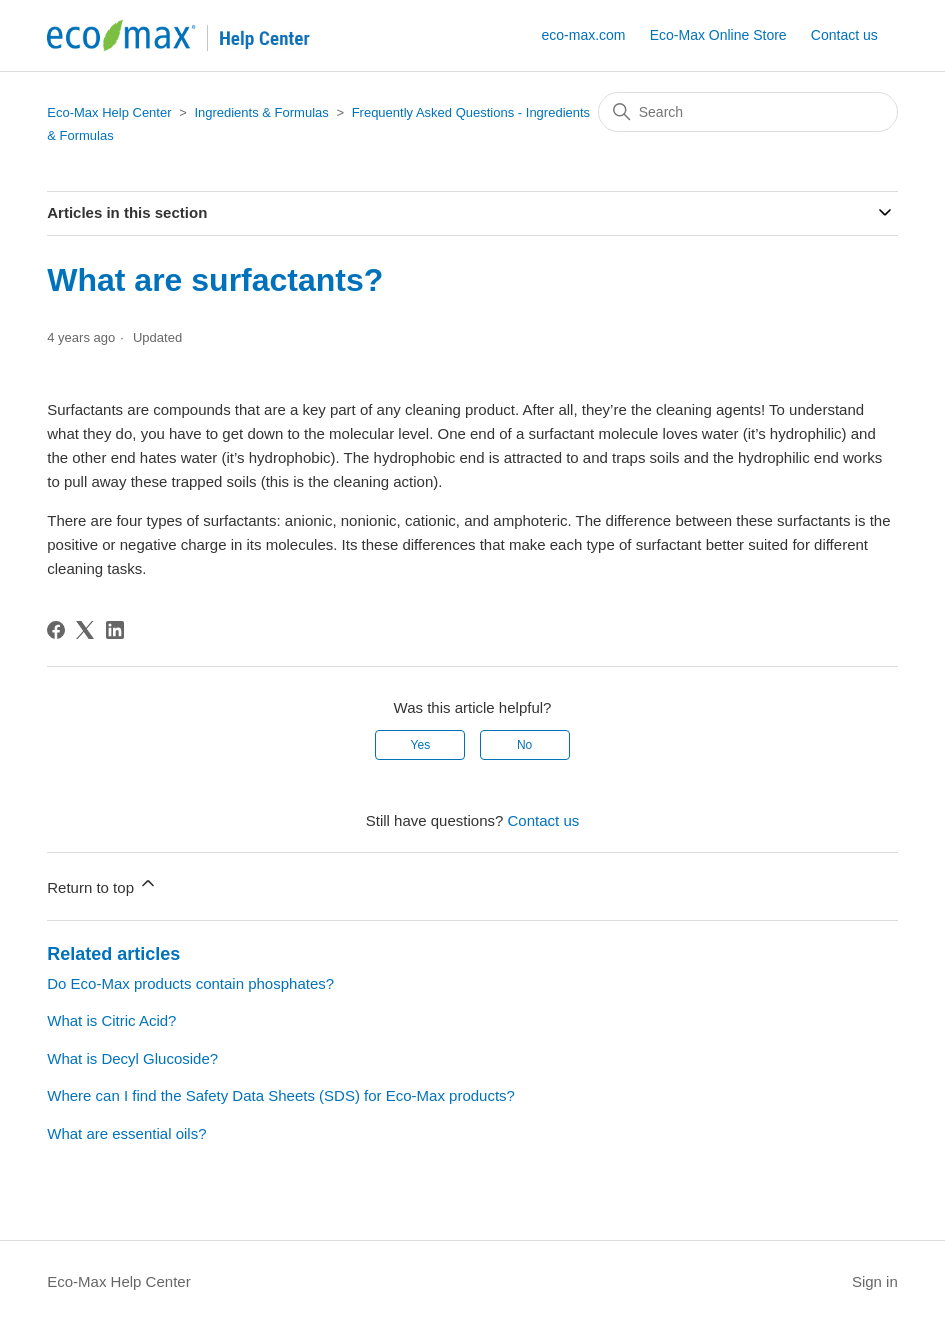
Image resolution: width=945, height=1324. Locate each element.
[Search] (748, 112)
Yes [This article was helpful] (421, 745)
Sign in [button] (875, 1281)
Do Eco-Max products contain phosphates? (190, 983)
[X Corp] (85, 630)
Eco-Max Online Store (718, 35)
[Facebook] (56, 630)
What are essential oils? (126, 1133)
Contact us (844, 35)
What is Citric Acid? (111, 1020)
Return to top (102, 884)
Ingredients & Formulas (261, 112)
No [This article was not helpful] (524, 745)
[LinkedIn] (115, 630)
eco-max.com (583, 35)
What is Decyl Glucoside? (132, 1058)
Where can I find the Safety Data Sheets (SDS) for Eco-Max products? (281, 1095)
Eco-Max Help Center (109, 112)
